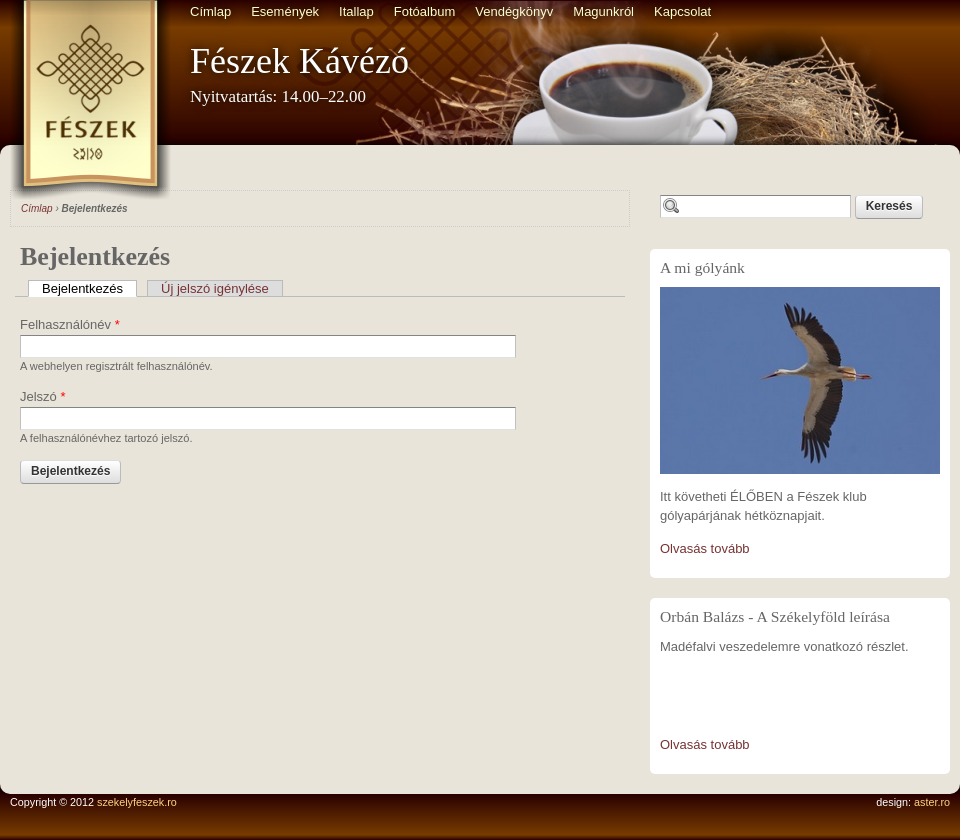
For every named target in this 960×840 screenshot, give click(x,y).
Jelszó (43, 396)
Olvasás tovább (705, 548)
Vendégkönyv (514, 11)
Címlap (210, 11)
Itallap (356, 11)
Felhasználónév (70, 324)
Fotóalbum (424, 11)
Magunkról (603, 11)
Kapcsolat (682, 11)
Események (285, 11)
